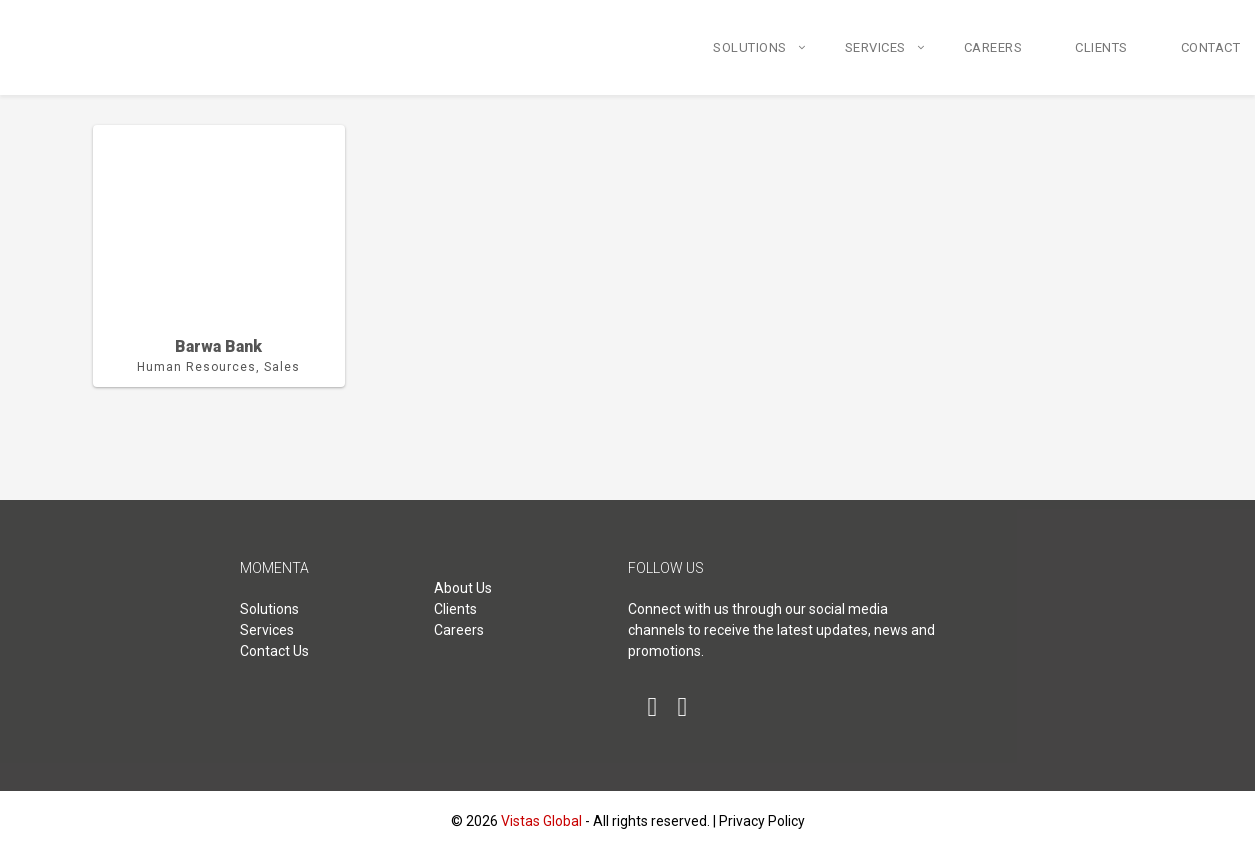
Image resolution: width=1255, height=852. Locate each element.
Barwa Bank (218, 346)
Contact (1211, 47)
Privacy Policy (762, 821)
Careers (993, 47)
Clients (1101, 47)
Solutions (750, 47)
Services (875, 47)
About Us (463, 588)
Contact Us (274, 651)
